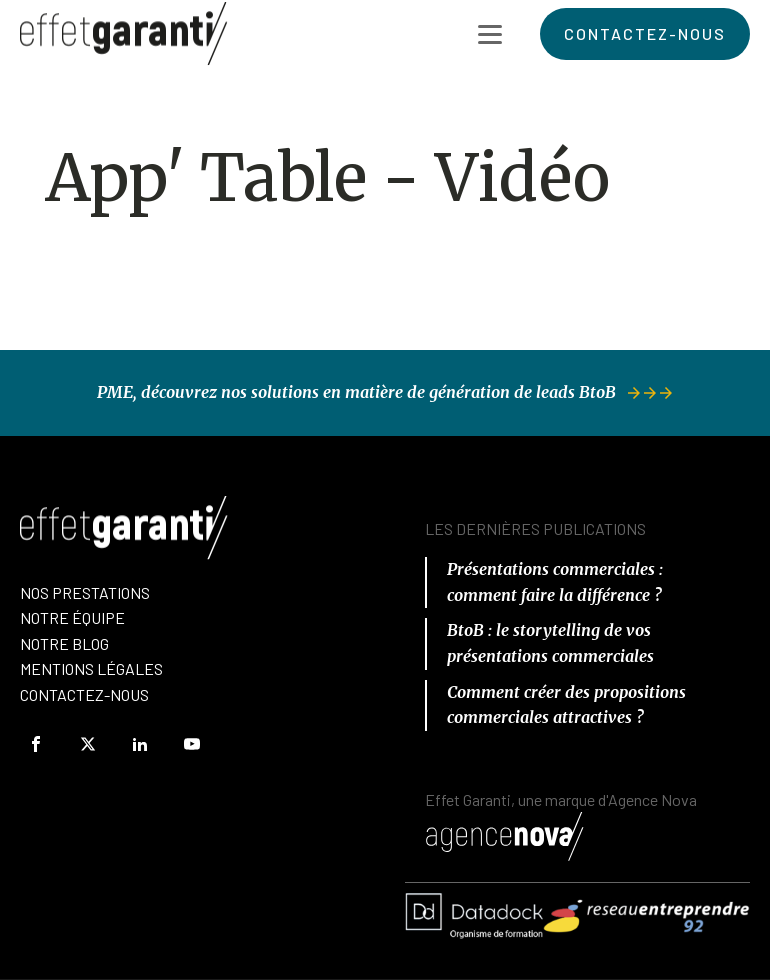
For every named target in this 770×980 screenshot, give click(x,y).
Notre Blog (64, 643)
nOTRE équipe (72, 617)
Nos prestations (85, 592)
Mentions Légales (91, 668)
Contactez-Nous (84, 694)
